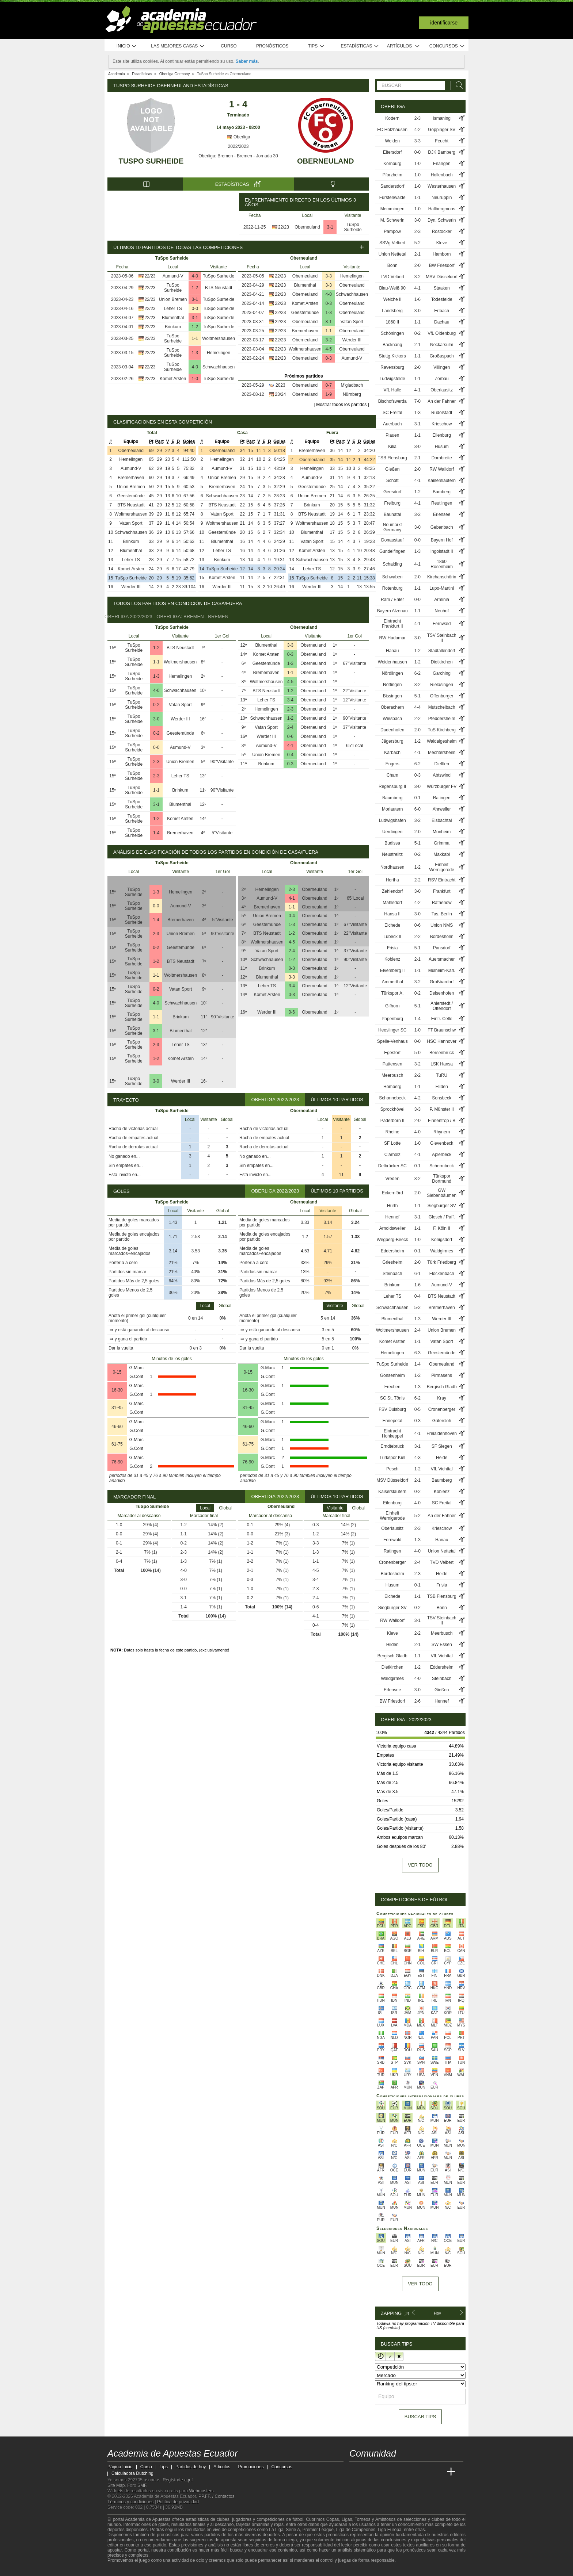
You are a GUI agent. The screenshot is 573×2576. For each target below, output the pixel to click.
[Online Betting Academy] (396, 2472)
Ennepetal (392, 1420)
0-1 (417, 797)
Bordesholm (442, 936)
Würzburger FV (441, 786)
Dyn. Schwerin (442, 220)
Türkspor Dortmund (441, 1179)
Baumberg (392, 797)
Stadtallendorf (441, 650)
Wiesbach (392, 718)
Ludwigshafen (392, 820)
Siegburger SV (442, 1205)
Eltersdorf (392, 152)
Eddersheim (392, 1250)
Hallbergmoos (441, 208)
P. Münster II (441, 1109)
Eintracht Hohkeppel (392, 1433)
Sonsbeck (441, 1098)
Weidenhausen (392, 662)
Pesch (392, 1468)
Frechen (392, 1386)
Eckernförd (392, 1192)
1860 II (392, 322)
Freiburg (392, 503)
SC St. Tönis (392, 1398)
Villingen (441, 367)
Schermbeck (441, 1165)
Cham (392, 775)
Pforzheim (392, 174)
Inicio (127, 46)
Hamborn (442, 254)
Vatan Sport (352, 321)
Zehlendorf (392, 891)
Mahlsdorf (392, 902)
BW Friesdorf (442, 265)
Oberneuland (325, 161)
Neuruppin (442, 197)
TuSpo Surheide (150, 161)
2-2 (417, 718)
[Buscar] (457, 85)
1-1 (195, 338)
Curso (228, 46)
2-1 (417, 254)
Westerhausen (442, 186)
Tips (316, 46)
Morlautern (392, 809)
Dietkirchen (442, 662)
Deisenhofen (441, 993)
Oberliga (238, 136)
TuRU (441, 1075)
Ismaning (442, 118)
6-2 (417, 673)
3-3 (329, 276)
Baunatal (392, 514)
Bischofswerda (392, 401)
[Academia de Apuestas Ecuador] (355, 2472)
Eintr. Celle (441, 1018)
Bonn (392, 265)
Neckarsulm (441, 344)
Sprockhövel (392, 1109)
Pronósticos (272, 46)
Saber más (247, 61)
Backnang (392, 344)
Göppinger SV (441, 129)
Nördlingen (392, 673)
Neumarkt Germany (392, 527)
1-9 (329, 394)
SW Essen (442, 1644)
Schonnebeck (392, 1098)
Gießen (392, 469)
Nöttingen (392, 684)
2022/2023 (238, 146)
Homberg (392, 1086)
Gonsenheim (392, 1375)
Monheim (442, 831)
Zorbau (442, 378)
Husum (442, 446)
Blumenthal (173, 317)
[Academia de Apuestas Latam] (424, 2472)
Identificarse (444, 23)
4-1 (290, 745)
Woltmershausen (218, 338)
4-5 (329, 349)
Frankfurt (442, 891)
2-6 (417, 1701)
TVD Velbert (392, 276)
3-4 (290, 700)
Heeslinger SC (392, 1030)
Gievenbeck (441, 1143)
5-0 (417, 1052)
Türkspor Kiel (392, 1457)
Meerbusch (392, 1075)
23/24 (280, 394)
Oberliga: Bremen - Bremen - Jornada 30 (238, 155)
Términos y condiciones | (132, 2501)
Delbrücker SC (392, 1165)
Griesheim (392, 1262)
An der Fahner (442, 401)
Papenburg (392, 1018)
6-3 (417, 1352)
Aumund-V (173, 276)
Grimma (441, 843)
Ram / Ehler (392, 599)
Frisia (392, 947)
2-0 (417, 265)
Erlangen (442, 163)
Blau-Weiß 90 (392, 288)
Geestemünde (305, 312)
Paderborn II (392, 1120)
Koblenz (392, 959)
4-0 (195, 276)
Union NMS (441, 925)
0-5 (417, 1409)
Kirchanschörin (441, 576)
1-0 (195, 378)
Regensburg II (392, 786)
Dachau (441, 322)
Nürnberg (352, 394)
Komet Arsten (173, 378)
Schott (392, 480)
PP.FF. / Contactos (216, 2496)
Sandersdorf (392, 186)
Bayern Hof (442, 540)
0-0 (195, 308)
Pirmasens (441, 1375)
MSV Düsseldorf (442, 276)
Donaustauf (392, 540)
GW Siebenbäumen (441, 1193)
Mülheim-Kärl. (441, 970)
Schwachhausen (218, 367)
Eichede (392, 925)
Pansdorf (442, 947)
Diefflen (441, 763)
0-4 (290, 754)
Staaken (442, 288)
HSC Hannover (441, 1041)
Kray (441, 1398)
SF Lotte (392, 1143)
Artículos (403, 46)
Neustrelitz (392, 854)
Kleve (441, 242)
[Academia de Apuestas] (410, 2472)
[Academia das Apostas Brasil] (383, 2472)
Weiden (392, 140)
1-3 (195, 352)
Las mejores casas (178, 46)
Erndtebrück (392, 1446)
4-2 (417, 129)
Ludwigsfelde (392, 378)
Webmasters (201, 2490)
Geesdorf (392, 491)
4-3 (417, 1457)
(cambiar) (391, 2328)
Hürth (392, 1205)
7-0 (417, 401)
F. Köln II (441, 1228)
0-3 (329, 303)
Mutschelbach (441, 707)
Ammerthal (392, 981)
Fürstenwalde (392, 197)
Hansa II (392, 913)
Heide (441, 1457)
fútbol (297, 2519)
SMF (141, 2485)
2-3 (156, 761)
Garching (442, 673)
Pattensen (392, 1064)
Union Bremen (173, 299)
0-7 (329, 385)
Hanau (392, 650)
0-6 (290, 736)
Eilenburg (441, 435)
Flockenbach (441, 1273)
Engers (392, 763)
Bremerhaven (305, 330)
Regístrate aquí (178, 2480)
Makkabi (441, 854)
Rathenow (442, 902)
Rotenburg (392, 588)
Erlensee (441, 514)
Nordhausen (392, 867)
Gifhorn (392, 1005)
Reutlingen (441, 503)
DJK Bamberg (441, 152)
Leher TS (173, 308)
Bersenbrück (441, 1052)
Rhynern (441, 1131)
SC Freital (392, 412)
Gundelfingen (392, 551)
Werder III (351, 339)
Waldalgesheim (442, 741)
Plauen (392, 435)
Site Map (116, 2485)
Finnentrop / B (441, 1120)
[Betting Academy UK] (437, 2472)
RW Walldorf (441, 469)
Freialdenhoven (441, 1433)
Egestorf (392, 1052)
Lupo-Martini (441, 588)
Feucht (441, 140)
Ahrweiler (442, 809)
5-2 (417, 242)
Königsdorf (441, 1239)
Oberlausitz (441, 390)
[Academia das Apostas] (369, 2472)
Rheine (392, 1131)
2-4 (290, 727)
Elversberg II (392, 970)
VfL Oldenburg (442, 333)
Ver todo (420, 1865)
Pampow (392, 231)
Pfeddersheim (441, 718)
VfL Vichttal (442, 1468)
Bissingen (392, 695)
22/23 (283, 227)
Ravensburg (392, 367)
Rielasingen (441, 684)
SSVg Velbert (392, 242)
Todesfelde (441, 299)
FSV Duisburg (392, 1409)
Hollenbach (442, 174)
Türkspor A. (392, 993)
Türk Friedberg (441, 1262)
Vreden (392, 1178)
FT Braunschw (442, 1030)
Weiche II (392, 299)
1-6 (417, 299)
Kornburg (392, 163)
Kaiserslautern (442, 480)
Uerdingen (392, 831)
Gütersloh (441, 1420)
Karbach (392, 752)
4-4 (417, 707)
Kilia (392, 446)
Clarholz (392, 1154)
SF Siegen (442, 1446)
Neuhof (442, 610)
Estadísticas (360, 46)
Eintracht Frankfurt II (392, 624)
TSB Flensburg (392, 457)
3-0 (156, 718)
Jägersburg (392, 741)
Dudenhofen (392, 729)
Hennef (392, 1217)
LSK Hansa (441, 1064)
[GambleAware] (126, 2570)
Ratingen (442, 797)
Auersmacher (442, 959)
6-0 (417, 809)
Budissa (392, 843)
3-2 (329, 339)
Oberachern (392, 707)
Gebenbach (441, 527)
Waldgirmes (441, 1250)
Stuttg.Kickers (392, 356)
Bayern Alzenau (392, 610)
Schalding (392, 564)
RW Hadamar (392, 637)
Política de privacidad (178, 2501)
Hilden (442, 1086)
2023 (280, 385)
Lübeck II (392, 936)
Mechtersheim (441, 752)
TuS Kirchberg (442, 729)
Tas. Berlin (442, 913)
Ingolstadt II (441, 551)
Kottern (392, 118)
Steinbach (392, 1273)
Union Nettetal (392, 254)
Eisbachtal (442, 820)
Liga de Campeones (355, 2529)
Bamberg (442, 491)
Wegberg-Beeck (392, 1239)
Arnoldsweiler (392, 1228)
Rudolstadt (441, 412)
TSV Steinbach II (441, 638)
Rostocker (442, 231)
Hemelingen (218, 352)
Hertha (392, 880)
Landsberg (392, 310)
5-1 (417, 695)
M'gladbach (352, 385)
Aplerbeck (441, 1154)
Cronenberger (441, 1409)
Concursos (447, 46)
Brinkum (173, 326)
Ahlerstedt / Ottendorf (441, 1006)
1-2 (195, 287)
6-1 (417, 1273)
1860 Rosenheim (441, 564)
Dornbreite (442, 457)
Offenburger (442, 695)
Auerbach (392, 423)
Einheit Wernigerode (441, 867)
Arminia (441, 599)
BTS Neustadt (218, 287)
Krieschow (442, 423)
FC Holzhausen (392, 129)
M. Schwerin (392, 220)
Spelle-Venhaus (392, 1041)
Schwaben (392, 576)
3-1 (330, 227)
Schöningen (392, 333)
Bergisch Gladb (442, 1386)
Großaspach (442, 356)
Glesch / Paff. (442, 1217)
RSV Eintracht (441, 880)
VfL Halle (392, 390)
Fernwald (442, 623)
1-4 (156, 832)
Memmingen (392, 208)
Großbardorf (442, 981)
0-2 (156, 704)
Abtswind (442, 775)
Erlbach (441, 310)
